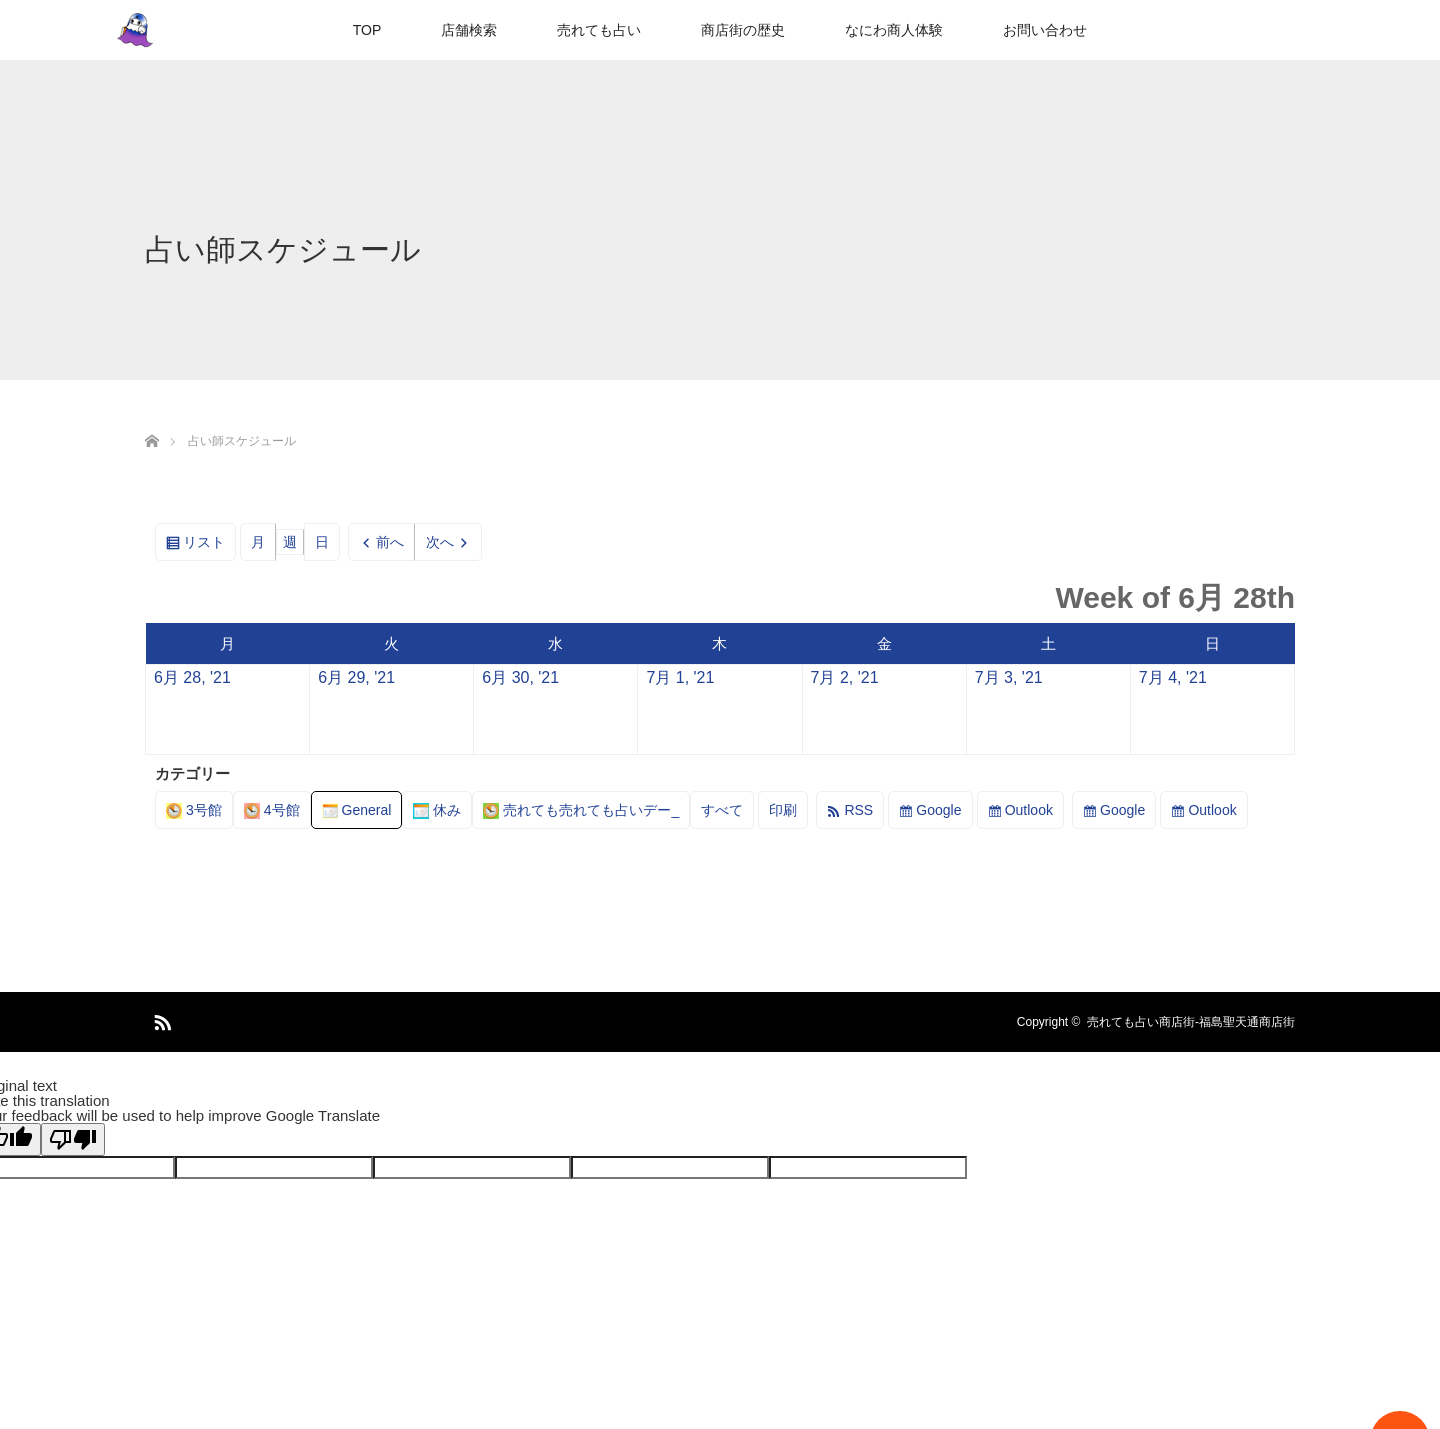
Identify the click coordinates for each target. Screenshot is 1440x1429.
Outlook (1029, 810)
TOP (367, 30)
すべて (722, 810)
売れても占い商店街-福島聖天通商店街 (1191, 1022)
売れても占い (599, 30)
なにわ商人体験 (894, 30)
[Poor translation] (73, 1139)
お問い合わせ (1045, 30)
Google (938, 810)
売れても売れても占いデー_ (581, 810)
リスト (209, 545)
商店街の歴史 (743, 30)
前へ (390, 542)
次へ (440, 542)
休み (437, 810)
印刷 (788, 813)
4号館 (272, 810)
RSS (858, 810)
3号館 (194, 810)
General (357, 810)
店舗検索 (469, 30)
